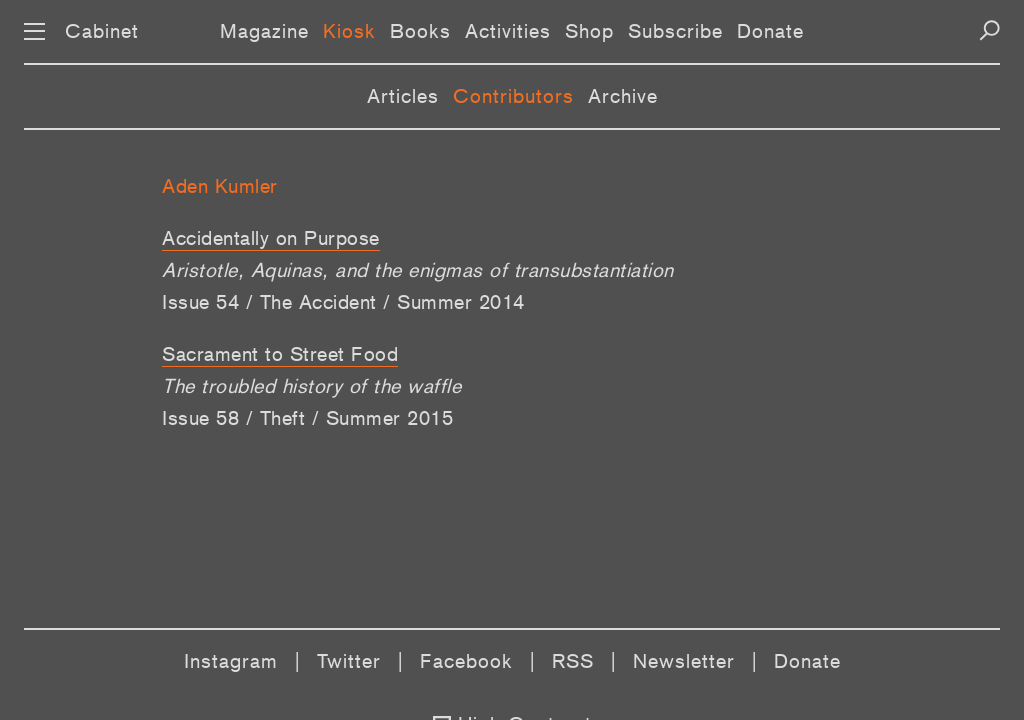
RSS (573, 661)
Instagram (231, 661)
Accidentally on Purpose (271, 238)
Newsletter (684, 661)
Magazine (264, 31)
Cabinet (102, 31)
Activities (508, 31)
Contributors (513, 96)
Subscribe (675, 31)
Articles (403, 96)
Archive (623, 96)
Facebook (466, 661)
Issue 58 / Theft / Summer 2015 (307, 418)
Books (420, 31)
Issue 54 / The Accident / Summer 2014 (343, 302)
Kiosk (349, 31)
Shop (589, 31)
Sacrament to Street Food (280, 354)
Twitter (349, 661)
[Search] (989, 30)
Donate (770, 31)
